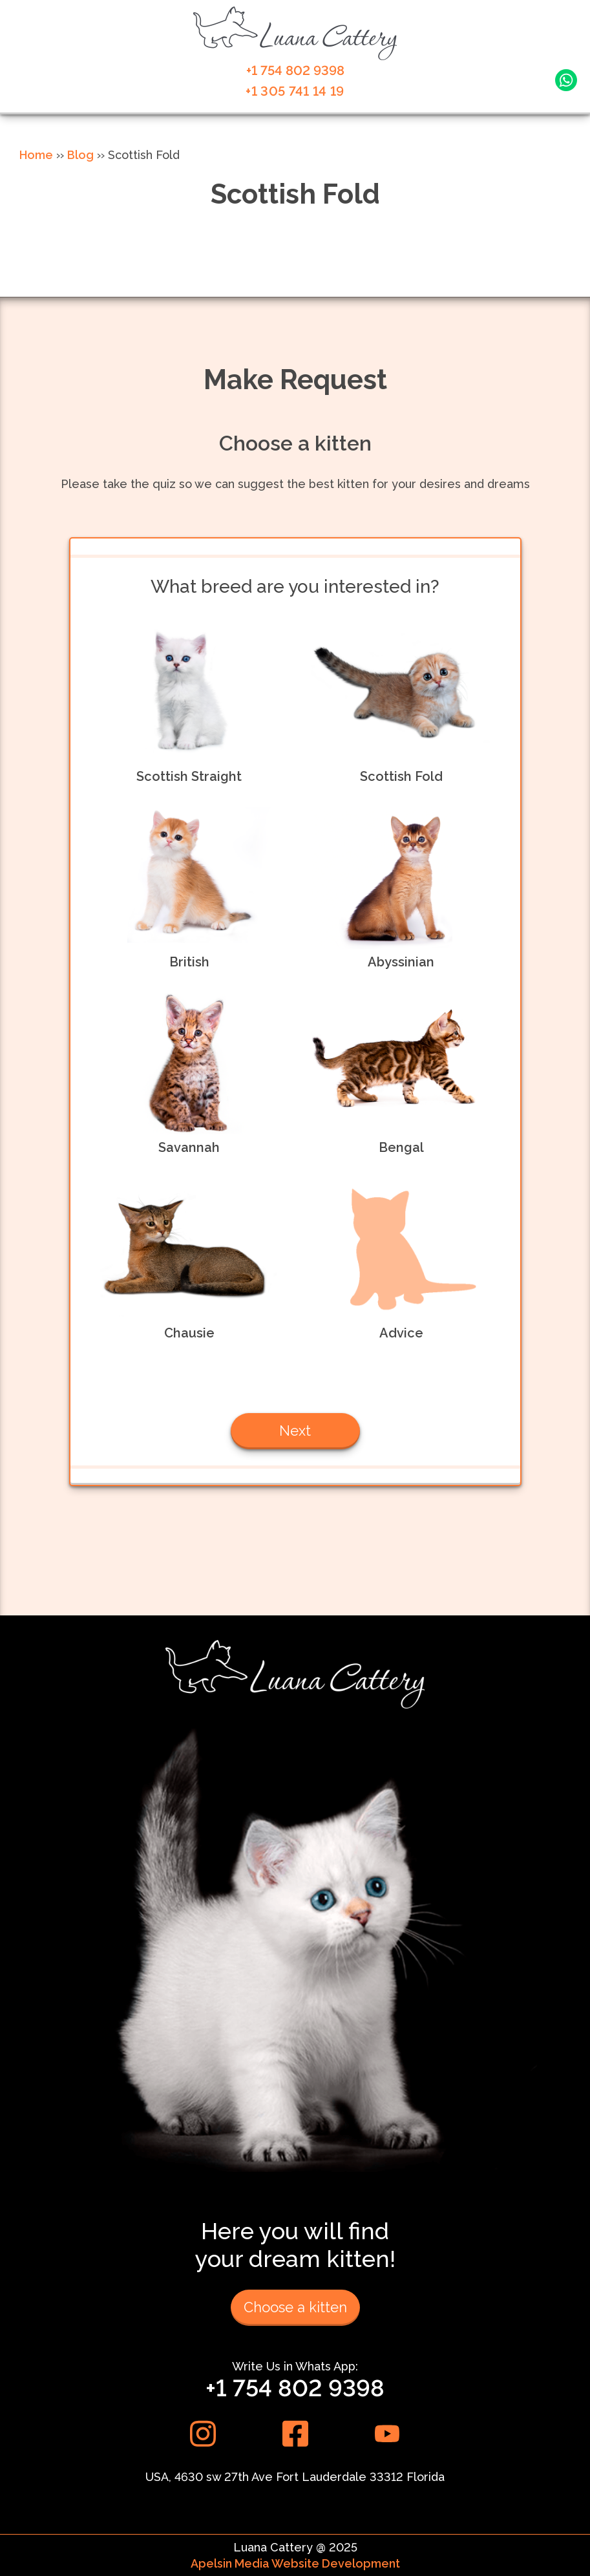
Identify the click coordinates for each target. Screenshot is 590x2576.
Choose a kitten (295, 2307)
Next (295, 1430)
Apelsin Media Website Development (295, 2563)
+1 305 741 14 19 (295, 91)
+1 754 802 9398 (295, 70)
